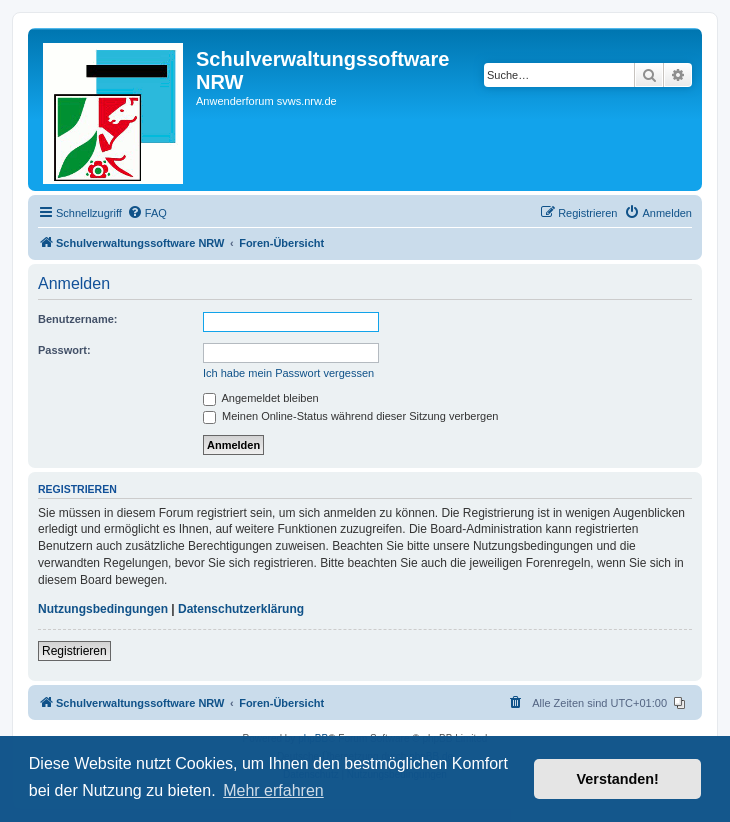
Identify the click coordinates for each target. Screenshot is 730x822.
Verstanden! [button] (618, 779)
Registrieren (74, 651)
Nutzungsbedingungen (103, 609)
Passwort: (64, 350)
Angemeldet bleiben (261, 398)
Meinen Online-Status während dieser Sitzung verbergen (350, 416)
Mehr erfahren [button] (273, 790)
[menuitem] (147, 213)
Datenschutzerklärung (241, 609)
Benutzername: (77, 319)
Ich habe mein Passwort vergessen (288, 373)
